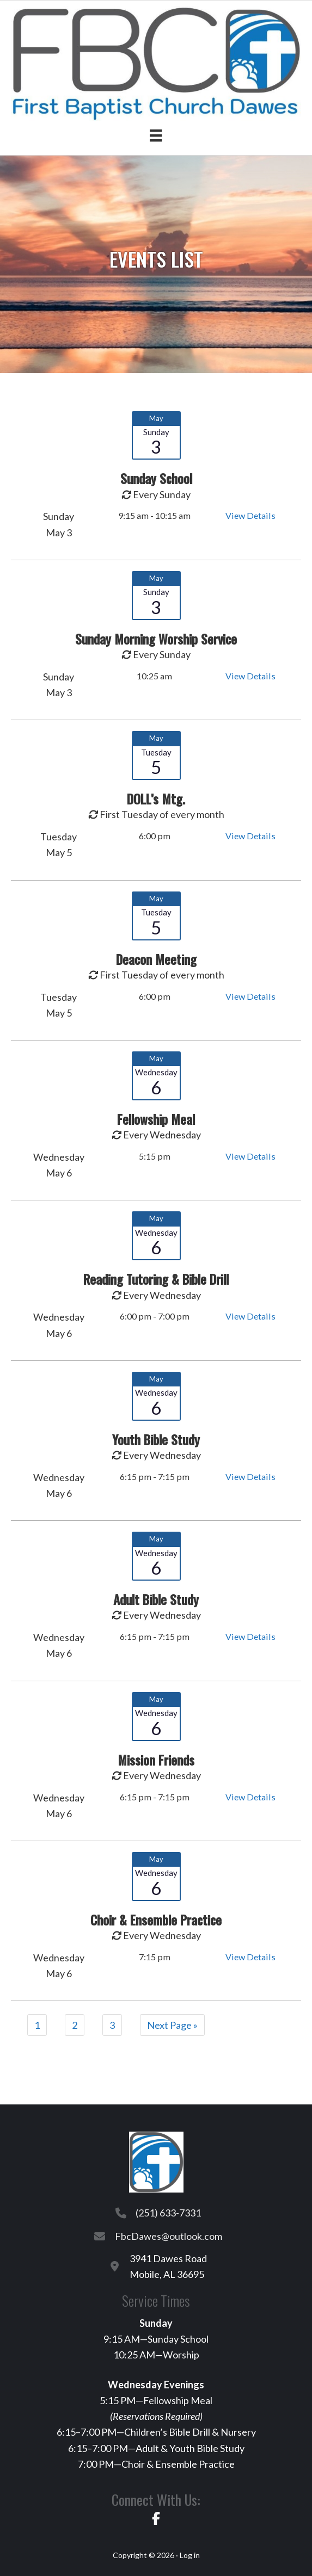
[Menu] (155, 135)
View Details (250, 515)
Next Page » (172, 2025)
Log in (190, 2555)
